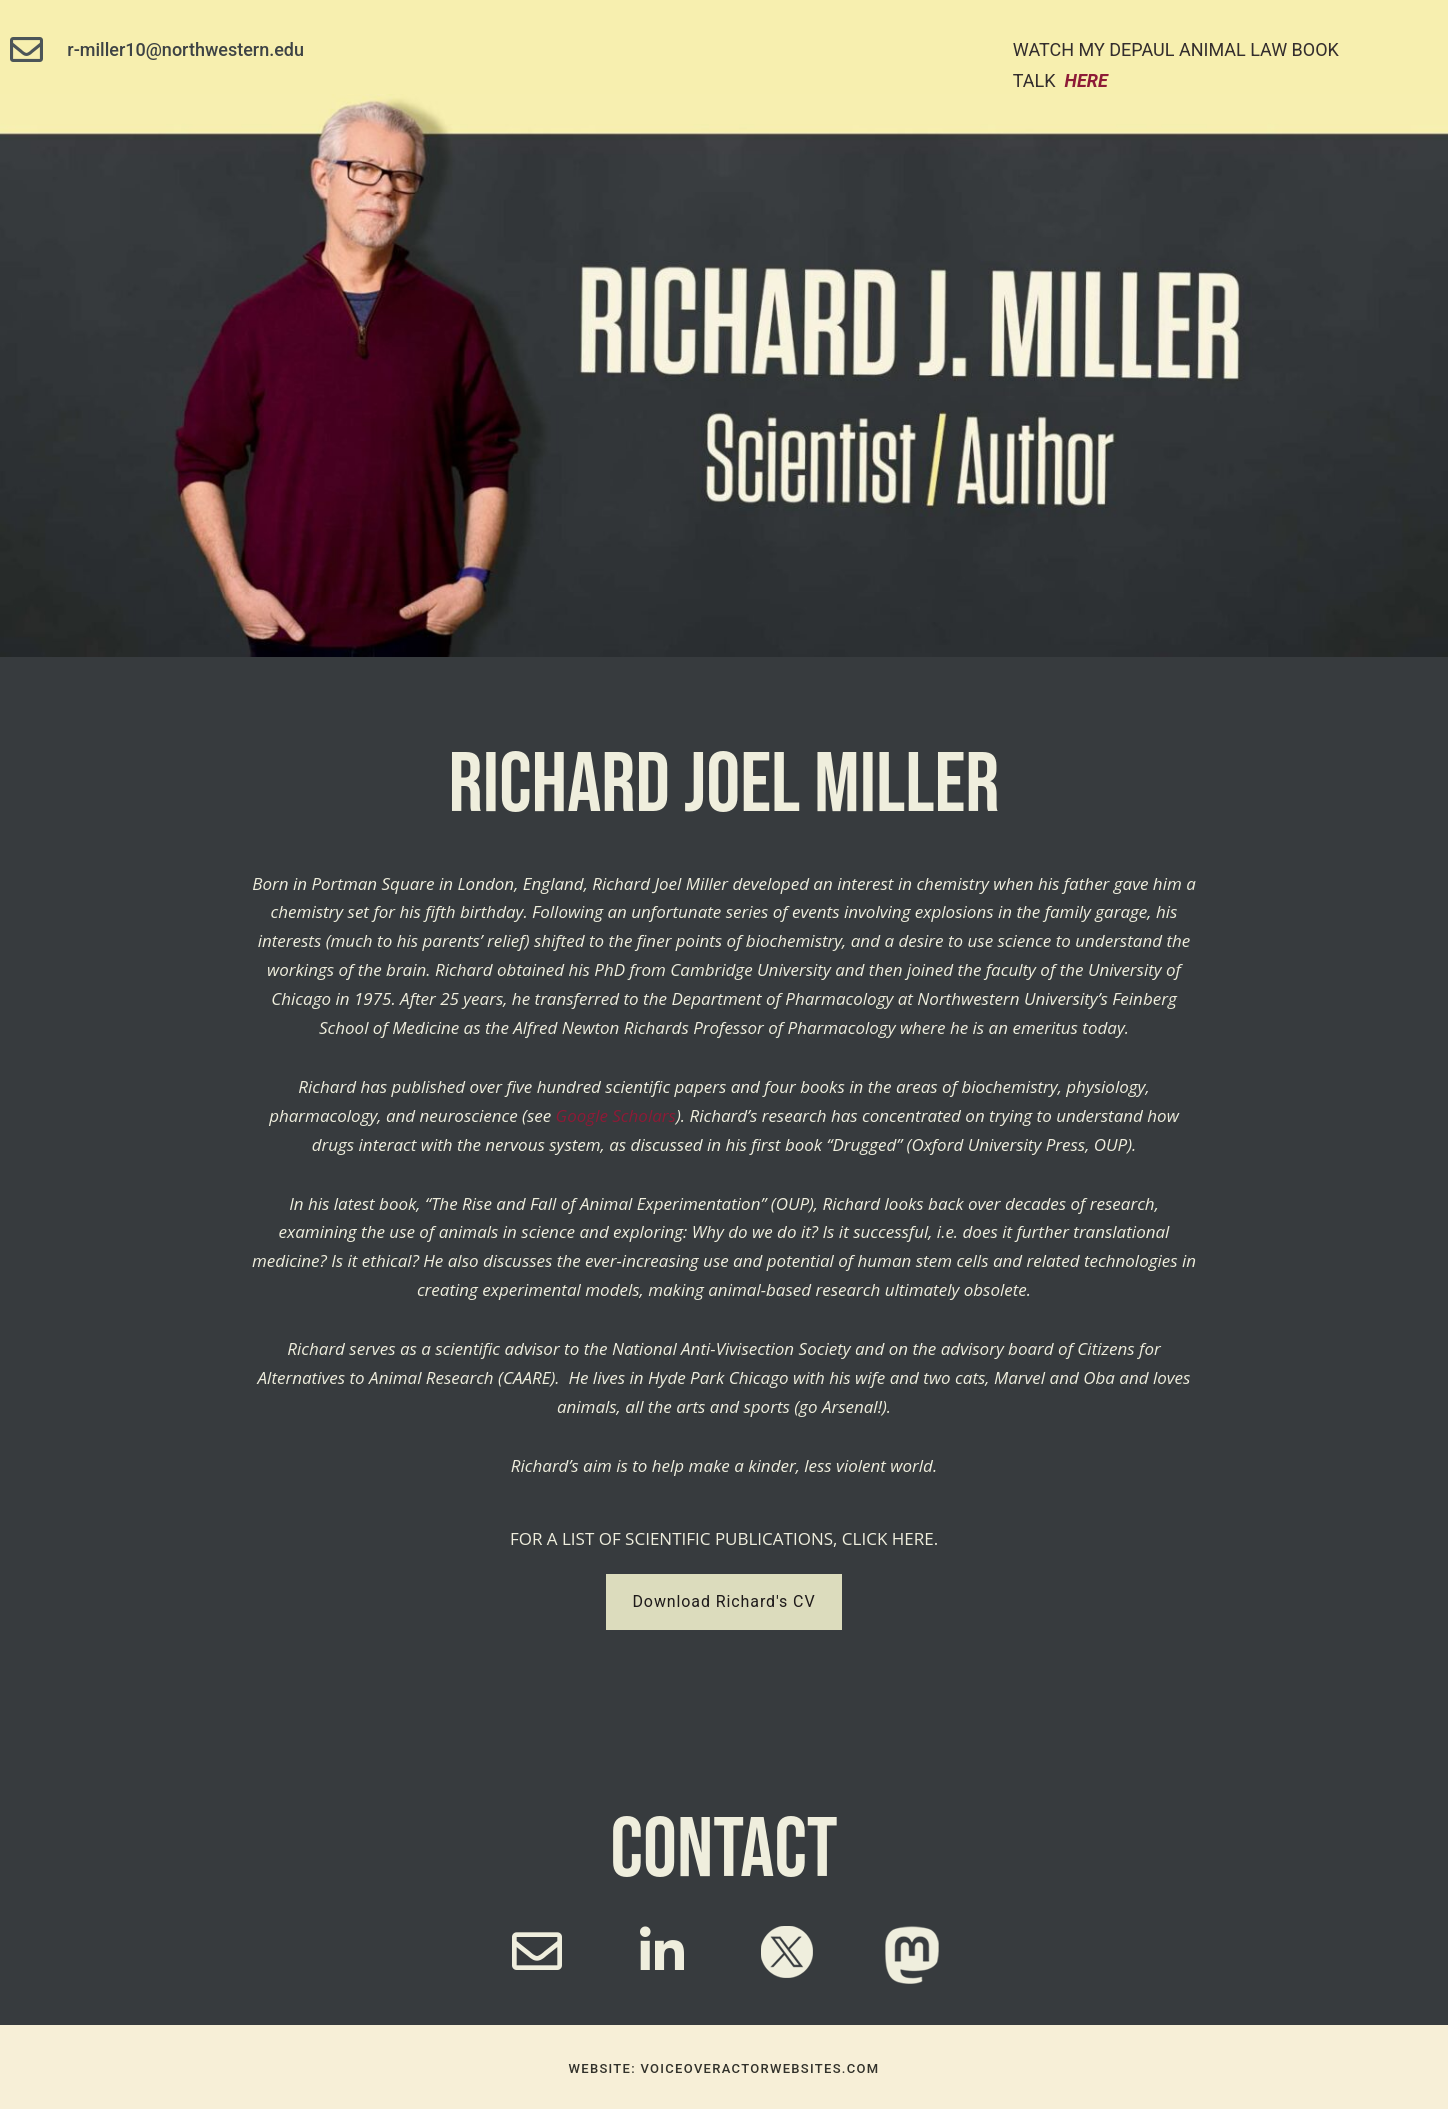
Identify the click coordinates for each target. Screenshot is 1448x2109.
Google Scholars (616, 1115)
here (1086, 80)
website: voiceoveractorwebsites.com (724, 2068)
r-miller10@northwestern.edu (185, 49)
